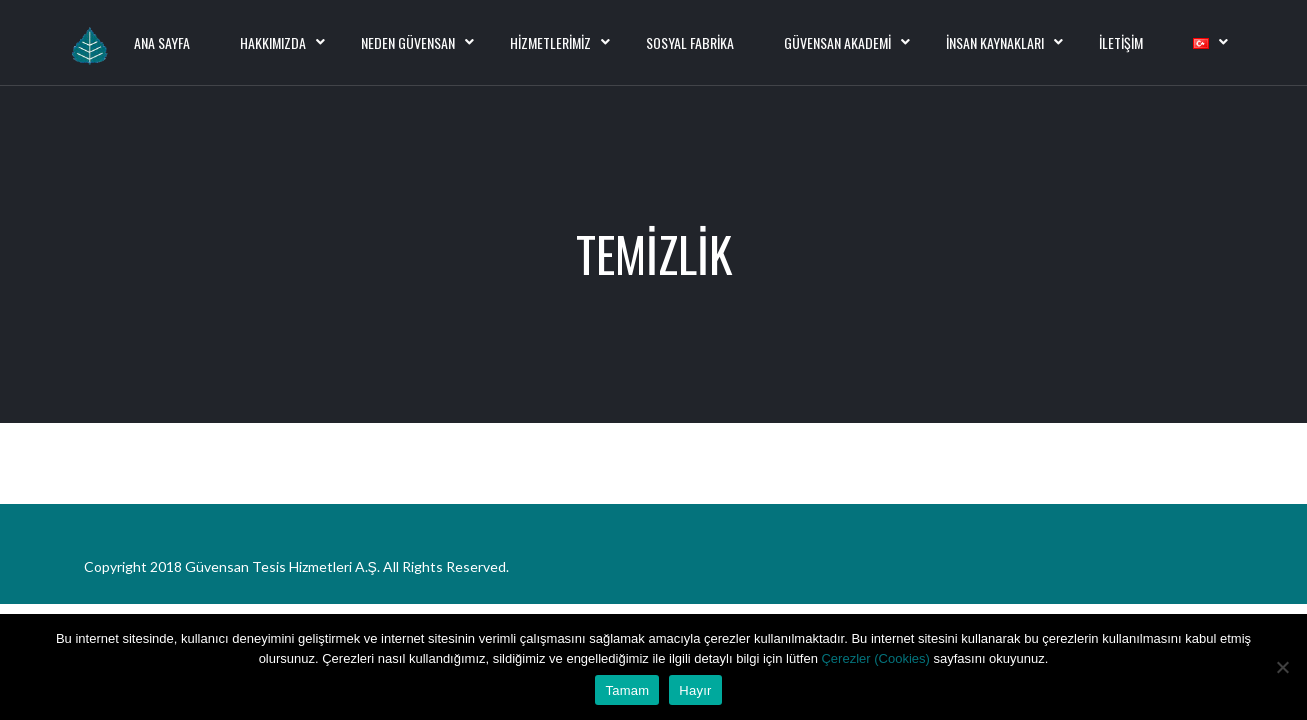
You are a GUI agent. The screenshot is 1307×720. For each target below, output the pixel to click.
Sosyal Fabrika (690, 42)
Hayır (695, 690)
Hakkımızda (273, 42)
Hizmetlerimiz (550, 42)
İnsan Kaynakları (995, 42)
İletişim (1121, 42)
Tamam (627, 690)
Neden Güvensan (408, 42)
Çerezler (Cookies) (877, 658)
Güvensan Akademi (837, 42)
